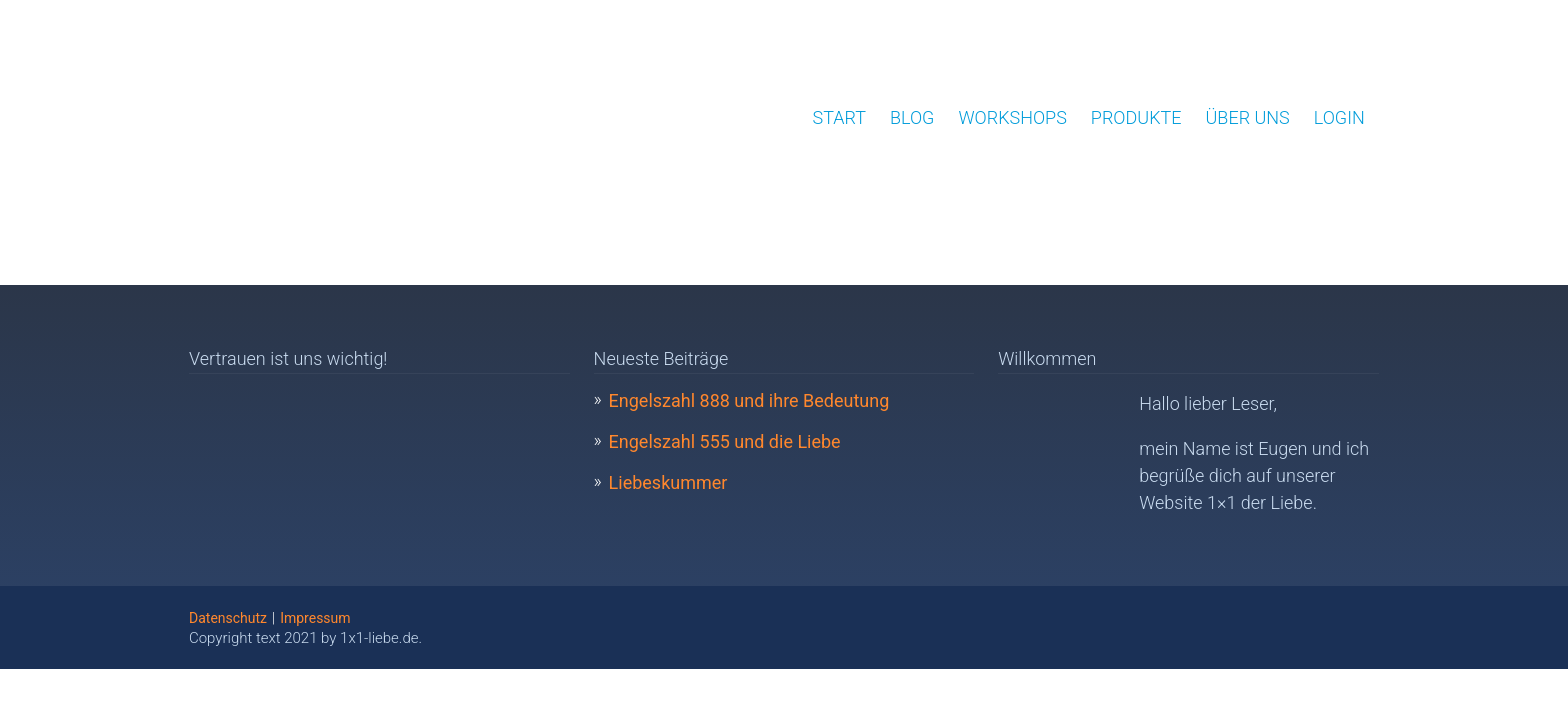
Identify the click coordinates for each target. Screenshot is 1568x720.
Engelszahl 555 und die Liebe (725, 441)
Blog (912, 117)
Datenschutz (228, 618)
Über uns (1248, 117)
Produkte (1136, 117)
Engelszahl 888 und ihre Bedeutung (749, 400)
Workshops (1012, 117)
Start (839, 117)
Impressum (315, 618)
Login (1339, 117)
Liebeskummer (668, 482)
